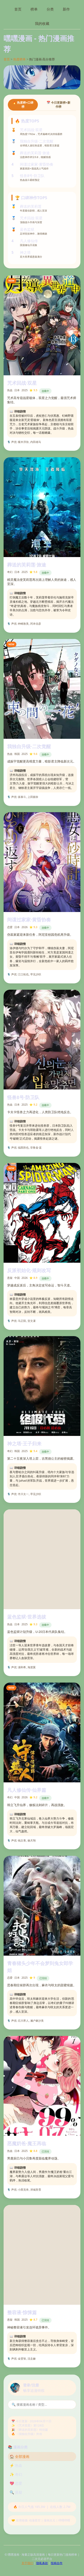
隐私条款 (42, 2563)
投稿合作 (56, 2563)
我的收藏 (42, 23)
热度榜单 (19, 59)
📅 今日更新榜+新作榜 (59, 104)
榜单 (34, 9)
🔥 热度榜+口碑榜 (23, 104)
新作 (66, 9)
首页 (18, 9)
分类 (50, 9)
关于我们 (27, 2563)
